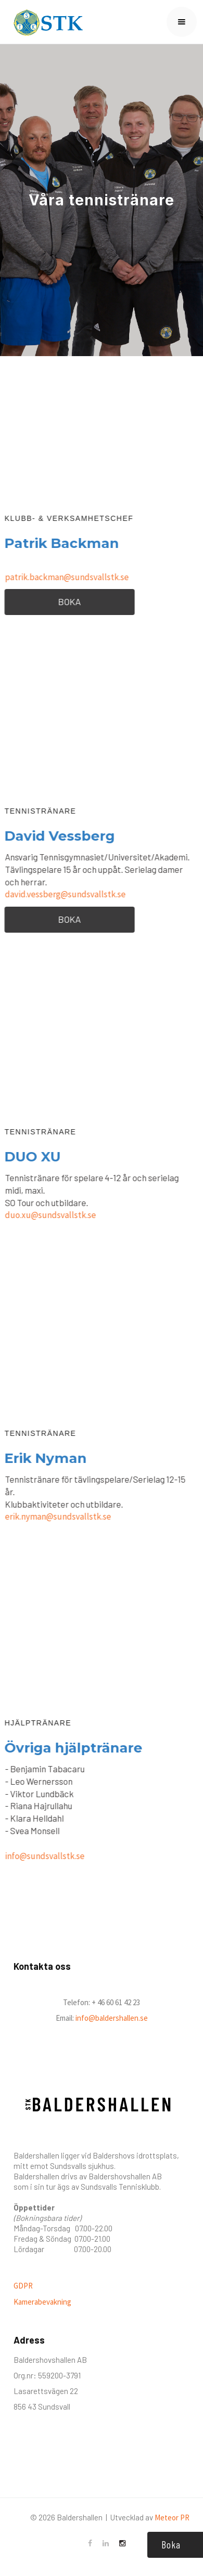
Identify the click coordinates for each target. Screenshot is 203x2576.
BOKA (68, 601)
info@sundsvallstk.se (44, 1856)
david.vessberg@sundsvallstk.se (64, 894)
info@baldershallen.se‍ (111, 2018)
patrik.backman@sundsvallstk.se (66, 577)
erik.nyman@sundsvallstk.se (57, 1516)
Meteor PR (172, 2517)
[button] (182, 22)
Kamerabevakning (42, 2302)
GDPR (23, 2286)
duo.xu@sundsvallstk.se (49, 1215)
